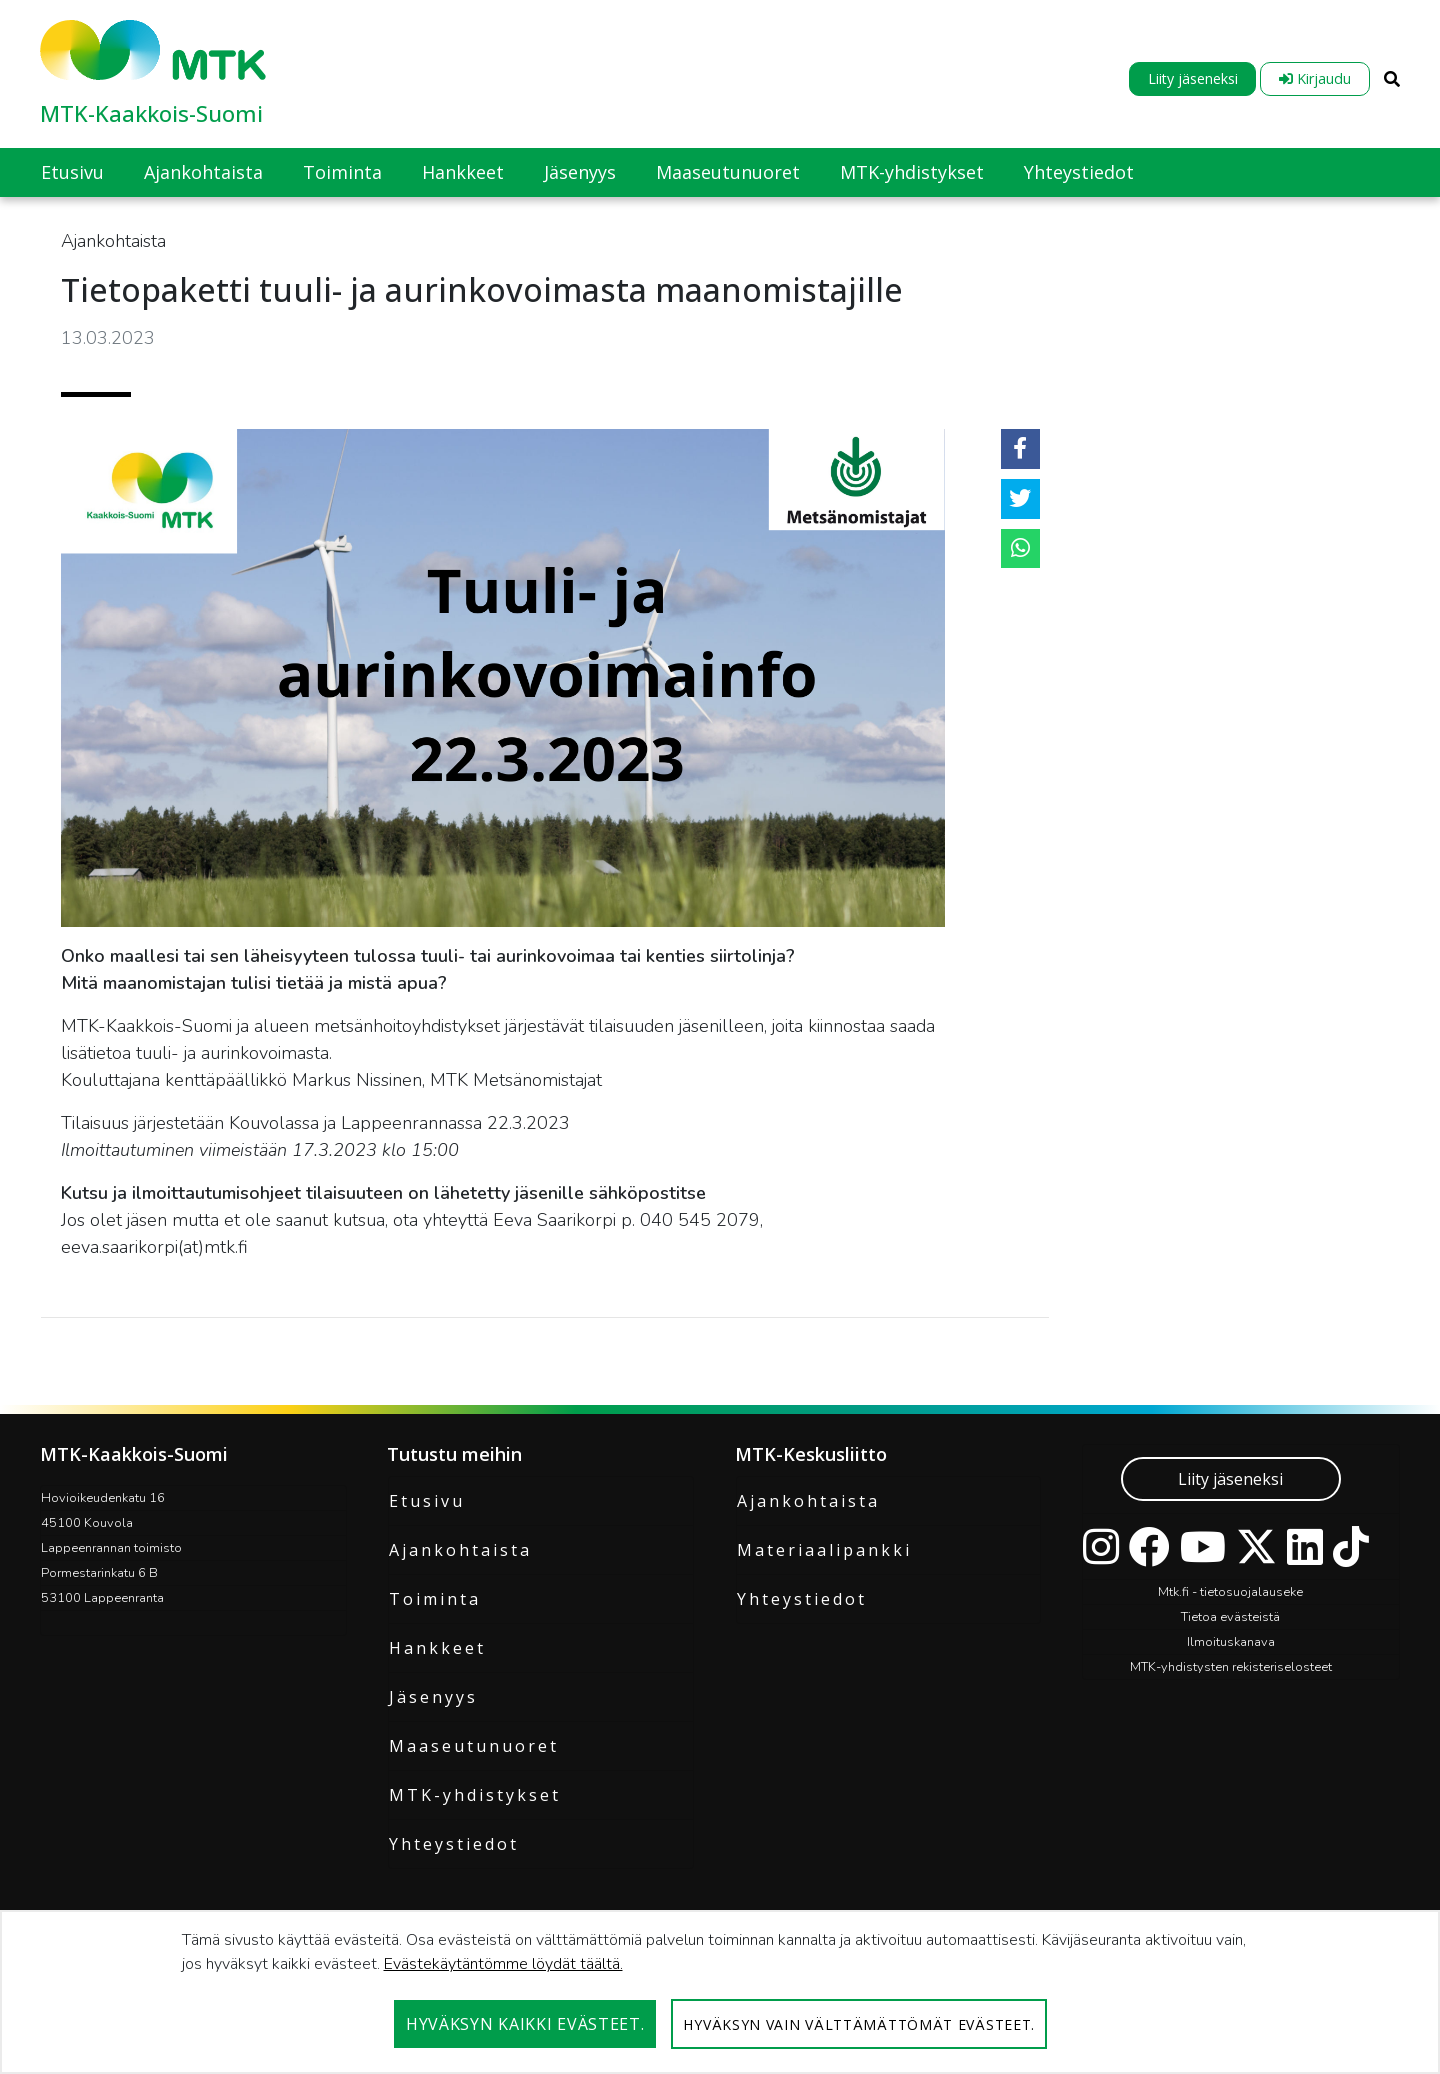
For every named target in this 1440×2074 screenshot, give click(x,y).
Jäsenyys (433, 1697)
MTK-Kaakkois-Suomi (151, 113)
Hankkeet (437, 1648)
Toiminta (435, 1599)
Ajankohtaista (460, 1550)
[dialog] (720, 1992)
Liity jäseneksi (1193, 78)
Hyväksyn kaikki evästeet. (525, 2024)
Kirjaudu (1315, 78)
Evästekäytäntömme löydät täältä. (503, 1964)
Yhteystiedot (454, 1844)
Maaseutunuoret (474, 1746)
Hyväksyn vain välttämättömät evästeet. (859, 2024)
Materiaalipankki (824, 1550)
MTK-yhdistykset (475, 1795)
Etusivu (427, 1501)
